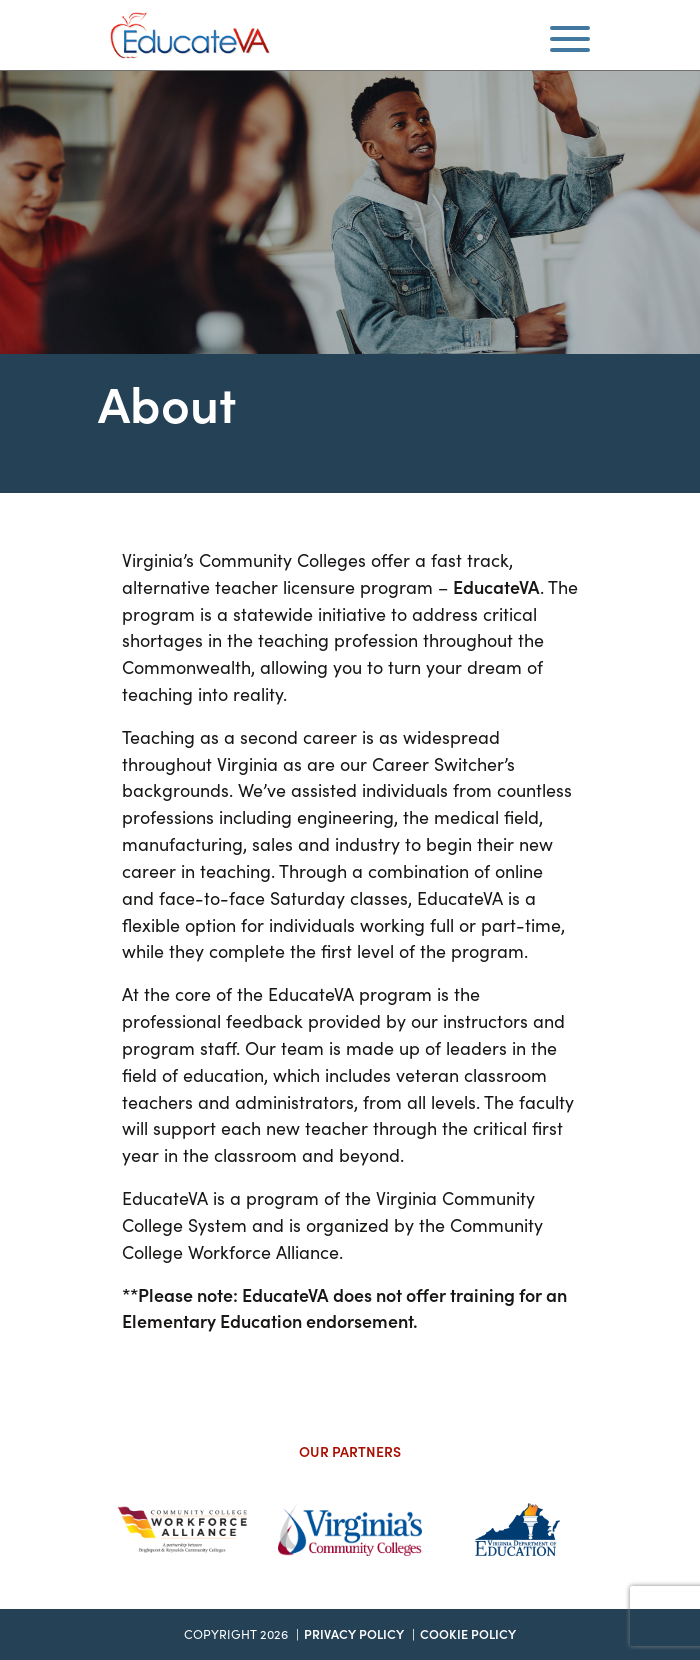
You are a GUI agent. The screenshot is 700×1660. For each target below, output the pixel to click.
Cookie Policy (468, 1633)
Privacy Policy (354, 1633)
